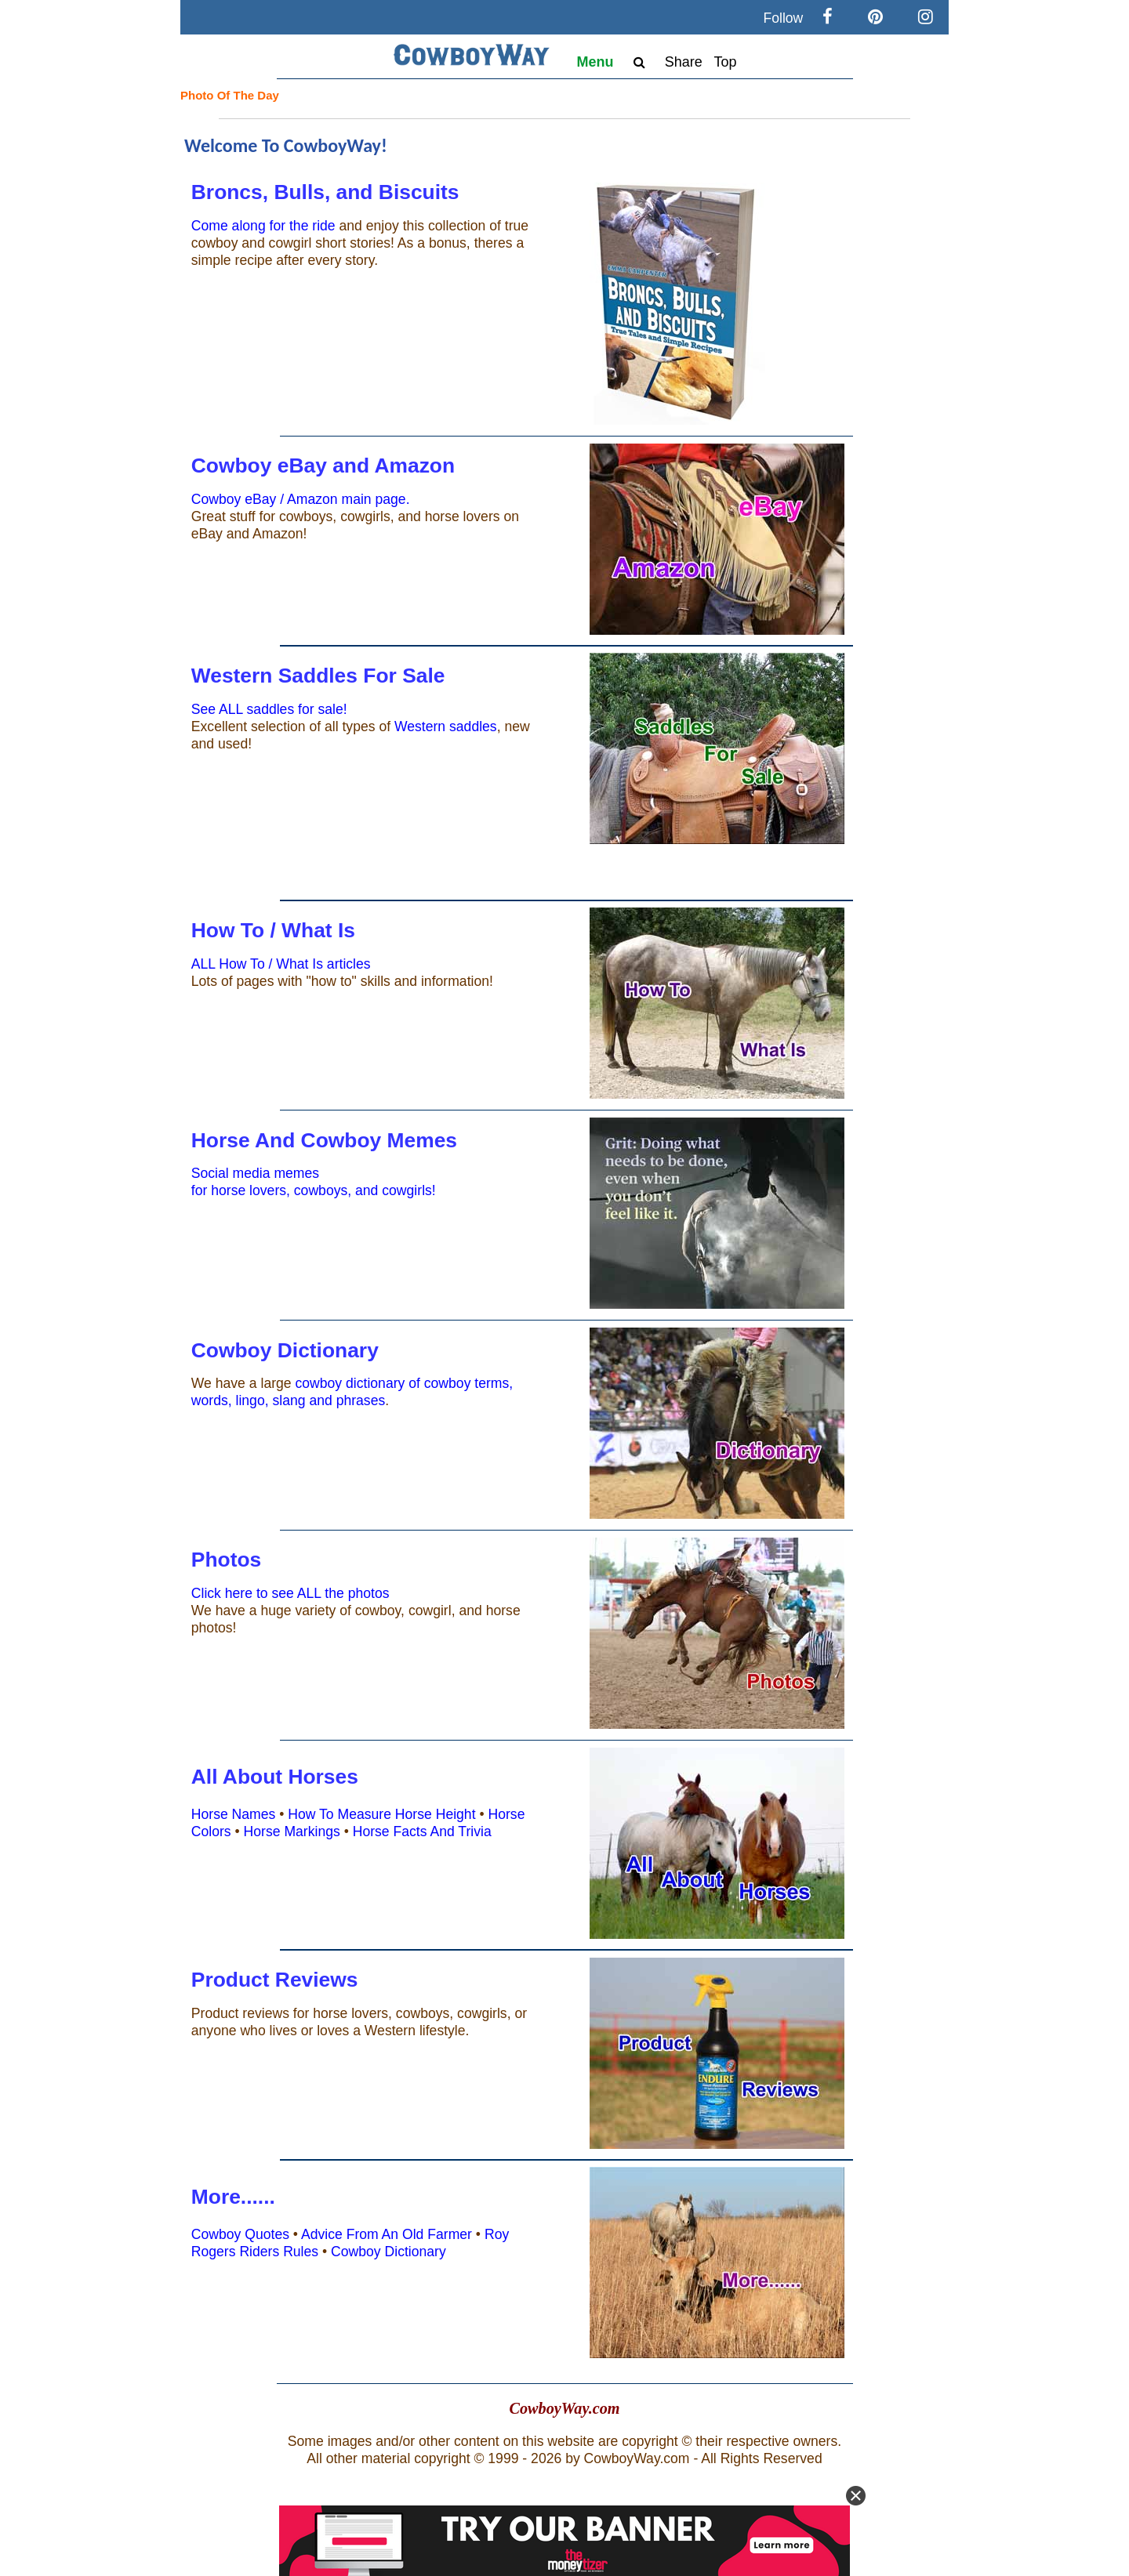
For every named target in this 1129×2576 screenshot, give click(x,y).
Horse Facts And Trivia (422, 1831)
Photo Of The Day (229, 95)
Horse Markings (292, 1831)
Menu (595, 62)
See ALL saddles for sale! (269, 709)
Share (683, 62)
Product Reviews (274, 1979)
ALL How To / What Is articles (281, 964)
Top (724, 62)
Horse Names (233, 1814)
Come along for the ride (263, 226)
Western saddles (445, 726)
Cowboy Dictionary (285, 1350)
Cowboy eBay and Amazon (323, 465)
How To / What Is (273, 930)
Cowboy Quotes (240, 2234)
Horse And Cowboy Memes (324, 1140)
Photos (226, 1559)
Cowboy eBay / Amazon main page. (300, 499)
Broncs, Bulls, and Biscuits (325, 192)
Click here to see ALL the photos (290, 1593)
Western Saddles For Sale (318, 675)
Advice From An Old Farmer (386, 2234)
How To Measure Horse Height (381, 1814)
